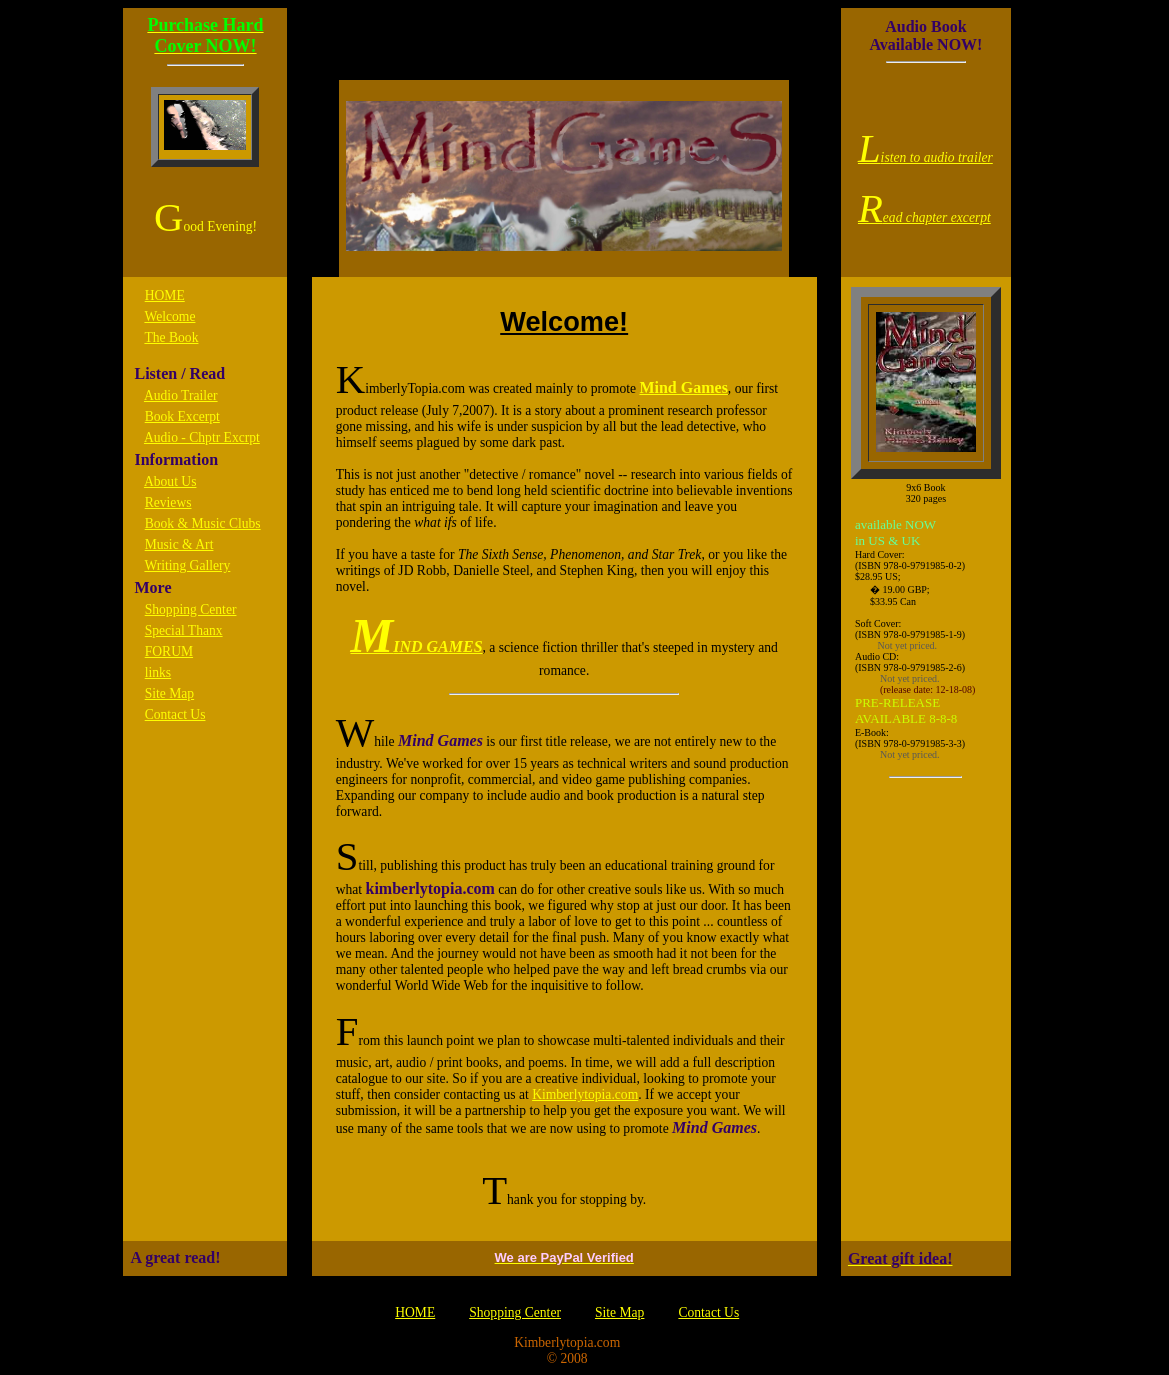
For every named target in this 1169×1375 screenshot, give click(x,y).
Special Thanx (184, 630)
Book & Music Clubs (203, 523)
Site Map (169, 693)
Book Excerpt (182, 416)
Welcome (169, 316)
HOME (165, 295)
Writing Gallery (187, 565)
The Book (171, 337)
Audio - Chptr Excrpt (202, 437)
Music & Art (179, 544)
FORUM (169, 651)
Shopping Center (191, 609)
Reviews (168, 502)
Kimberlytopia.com (585, 1094)
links (158, 672)
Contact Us (175, 714)
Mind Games (683, 387)
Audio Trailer (181, 395)
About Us (170, 481)
